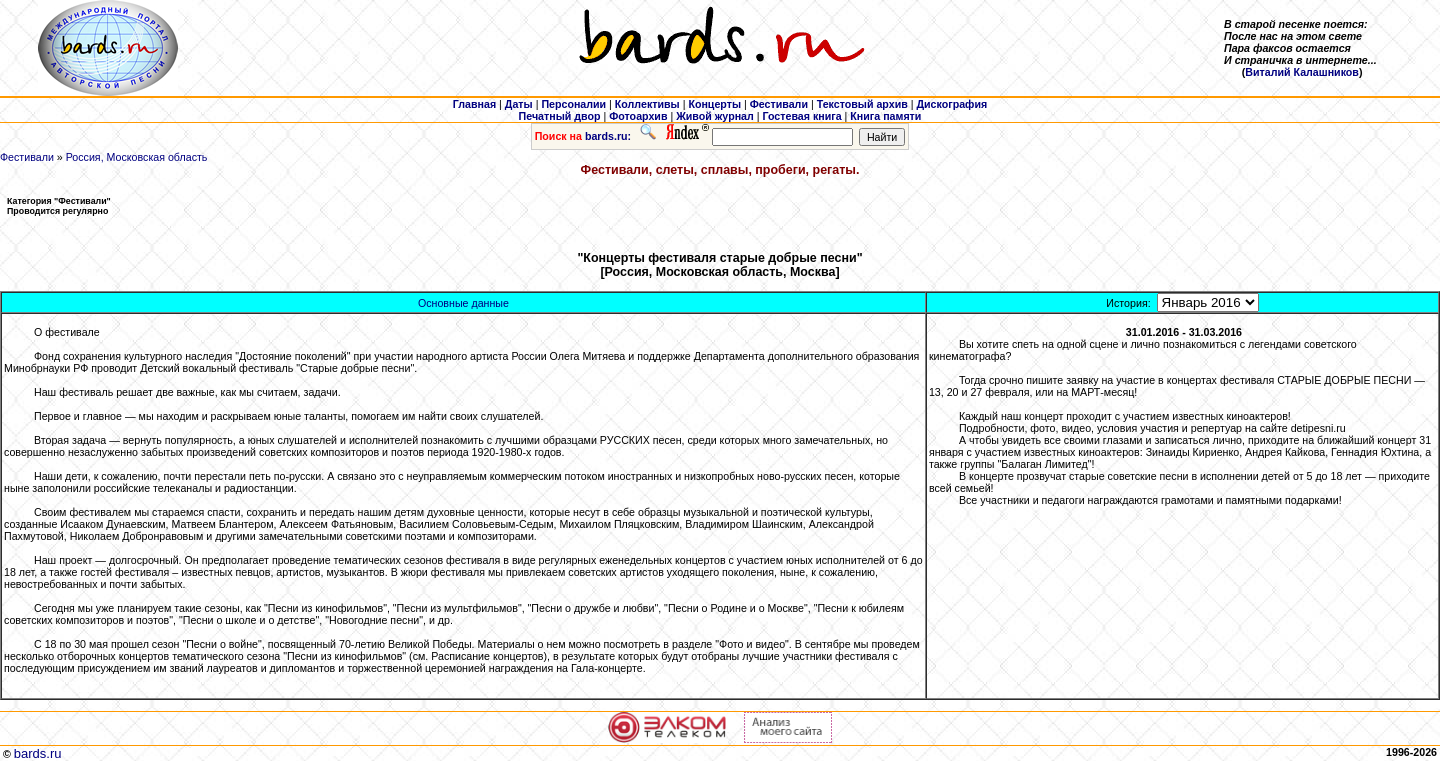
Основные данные (463, 303)
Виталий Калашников (1302, 72)
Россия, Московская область (137, 157)
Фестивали (27, 157)
